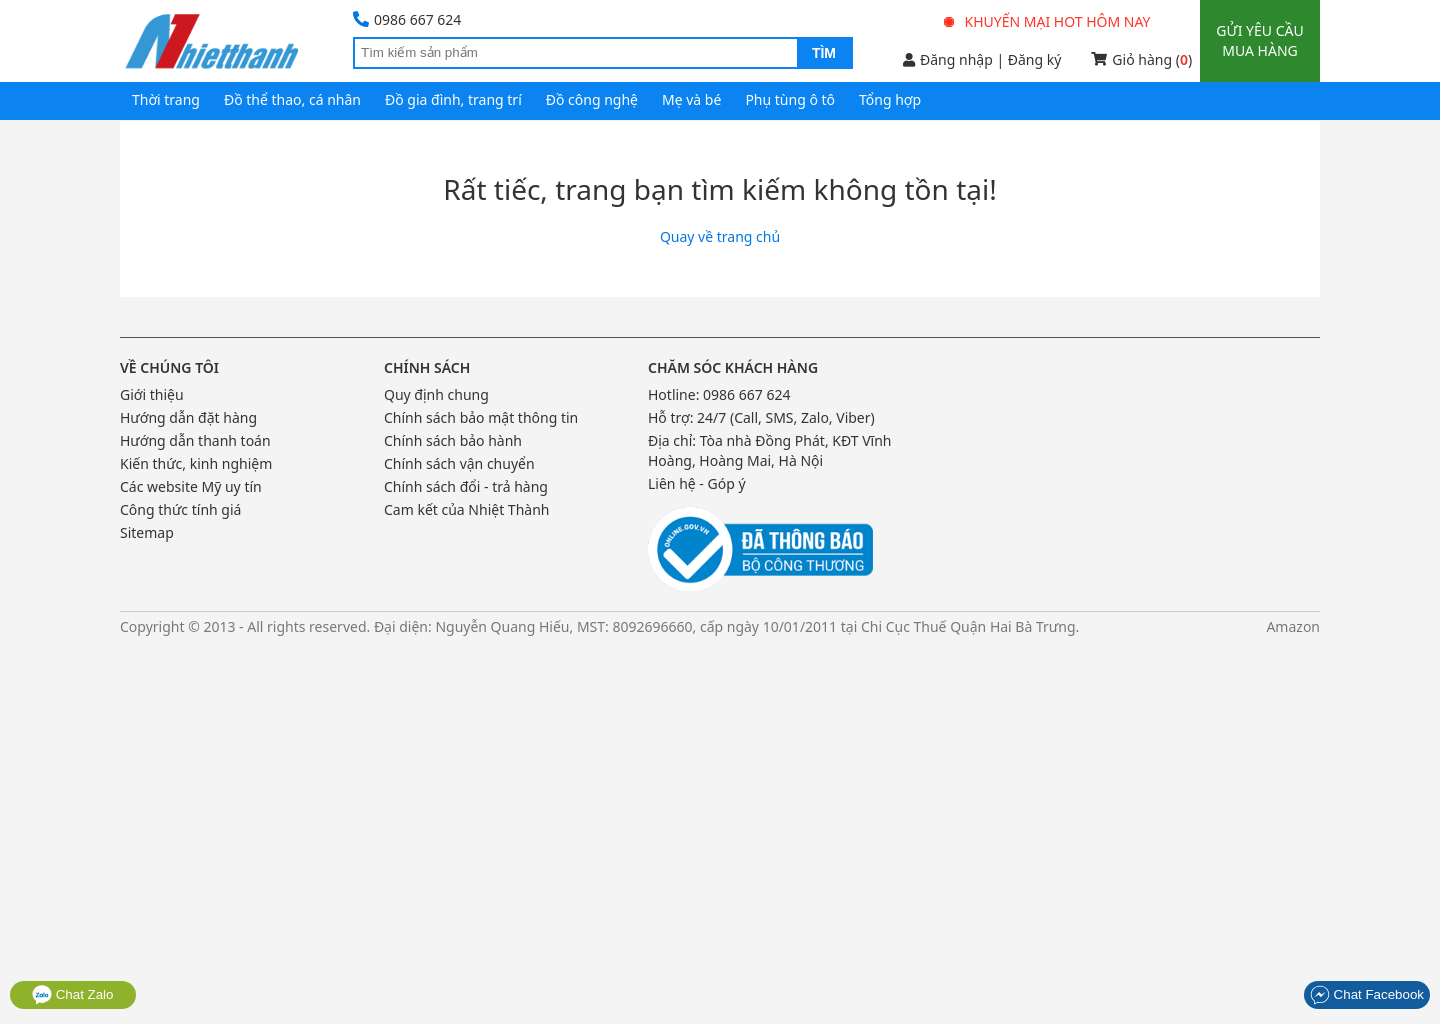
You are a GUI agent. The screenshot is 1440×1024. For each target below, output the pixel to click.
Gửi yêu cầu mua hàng (1259, 40)
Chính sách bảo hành (453, 440)
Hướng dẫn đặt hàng (188, 417)
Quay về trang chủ (720, 236)
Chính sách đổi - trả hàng (466, 486)
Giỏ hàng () (1141, 59)
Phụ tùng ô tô (790, 99)
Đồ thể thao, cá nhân (292, 99)
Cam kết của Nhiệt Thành (466, 509)
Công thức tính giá (180, 509)
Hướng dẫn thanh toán (195, 440)
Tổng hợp (890, 99)
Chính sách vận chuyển (459, 463)
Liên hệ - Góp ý (697, 483)
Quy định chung (436, 394)
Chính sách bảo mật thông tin (481, 417)
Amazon (1293, 626)
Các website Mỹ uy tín (191, 486)
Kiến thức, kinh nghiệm (196, 463)
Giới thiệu (152, 394)
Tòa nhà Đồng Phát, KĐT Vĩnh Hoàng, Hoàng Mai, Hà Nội (770, 450)
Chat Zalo (73, 994)
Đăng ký (1035, 59)
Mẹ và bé (691, 99)
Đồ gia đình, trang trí (453, 99)
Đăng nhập (948, 59)
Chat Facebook (1367, 994)
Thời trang (166, 99)
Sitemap (147, 532)
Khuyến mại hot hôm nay (1048, 21)
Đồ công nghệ (592, 99)
